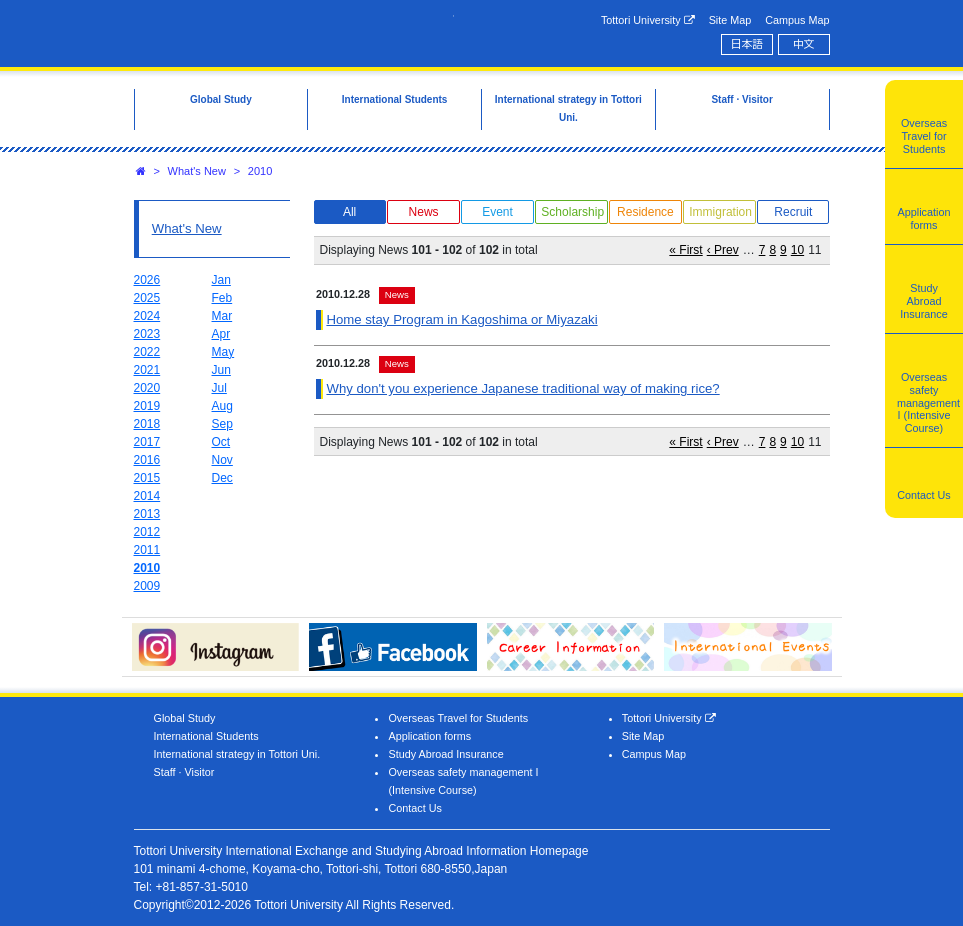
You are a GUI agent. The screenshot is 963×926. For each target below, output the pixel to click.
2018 (147, 424)
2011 (147, 550)
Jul (219, 388)
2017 (147, 442)
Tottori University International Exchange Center (294, 32)
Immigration (720, 212)
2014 (147, 496)
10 (797, 250)
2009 (147, 586)
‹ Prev (723, 250)
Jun (221, 370)
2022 (147, 352)
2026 (147, 280)
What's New (197, 171)
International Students (206, 736)
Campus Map (797, 20)
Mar (222, 316)
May (223, 352)
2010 (260, 171)
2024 (147, 316)
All (349, 212)
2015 (147, 478)
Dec (222, 478)
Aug (222, 406)
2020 (147, 388)
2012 (147, 532)
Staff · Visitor (184, 772)
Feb (222, 298)
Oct (221, 442)
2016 (147, 460)
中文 (804, 44)
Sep (222, 424)
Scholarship (572, 212)
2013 (147, 514)
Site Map (730, 20)
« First (685, 250)
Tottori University (648, 20)
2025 (147, 298)
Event (497, 212)
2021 (147, 370)
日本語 (747, 44)
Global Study (185, 718)
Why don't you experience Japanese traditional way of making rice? (522, 388)
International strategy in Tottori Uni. (237, 754)
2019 (147, 406)
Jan (221, 280)
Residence (645, 212)
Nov (222, 460)
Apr (221, 334)
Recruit (793, 212)
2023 (147, 334)
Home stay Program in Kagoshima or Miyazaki (461, 319)
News (424, 212)
